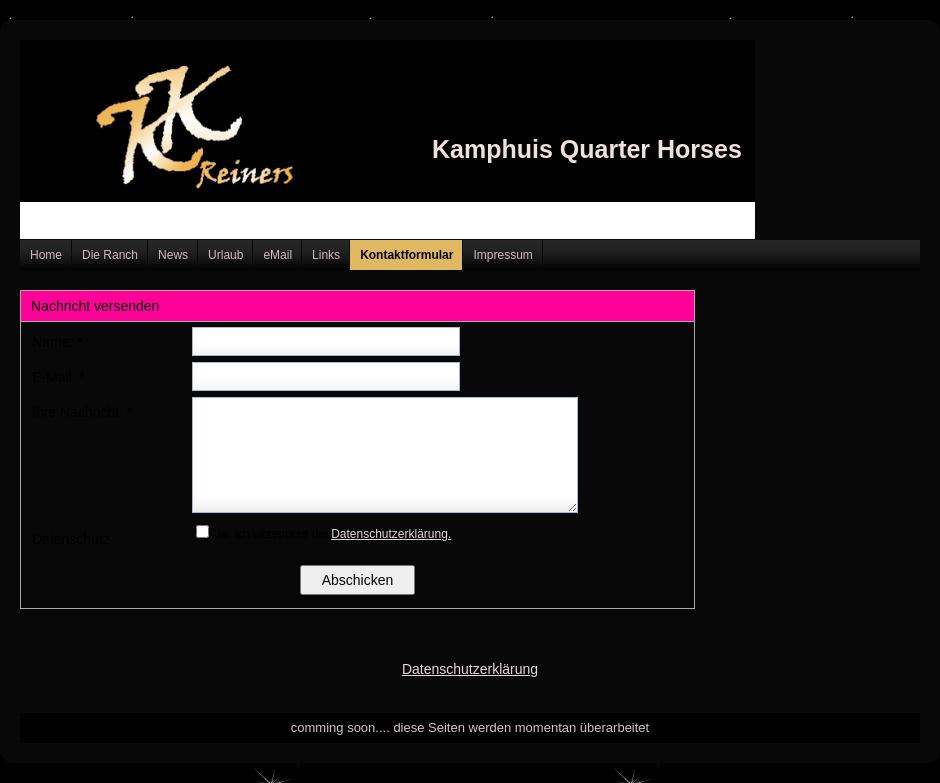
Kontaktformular (406, 255)
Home (46, 255)
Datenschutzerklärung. (391, 534)
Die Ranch (110, 255)
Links (326, 255)
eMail (277, 255)
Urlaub (225, 255)
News (173, 255)
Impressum (502, 255)
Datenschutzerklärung (470, 669)
